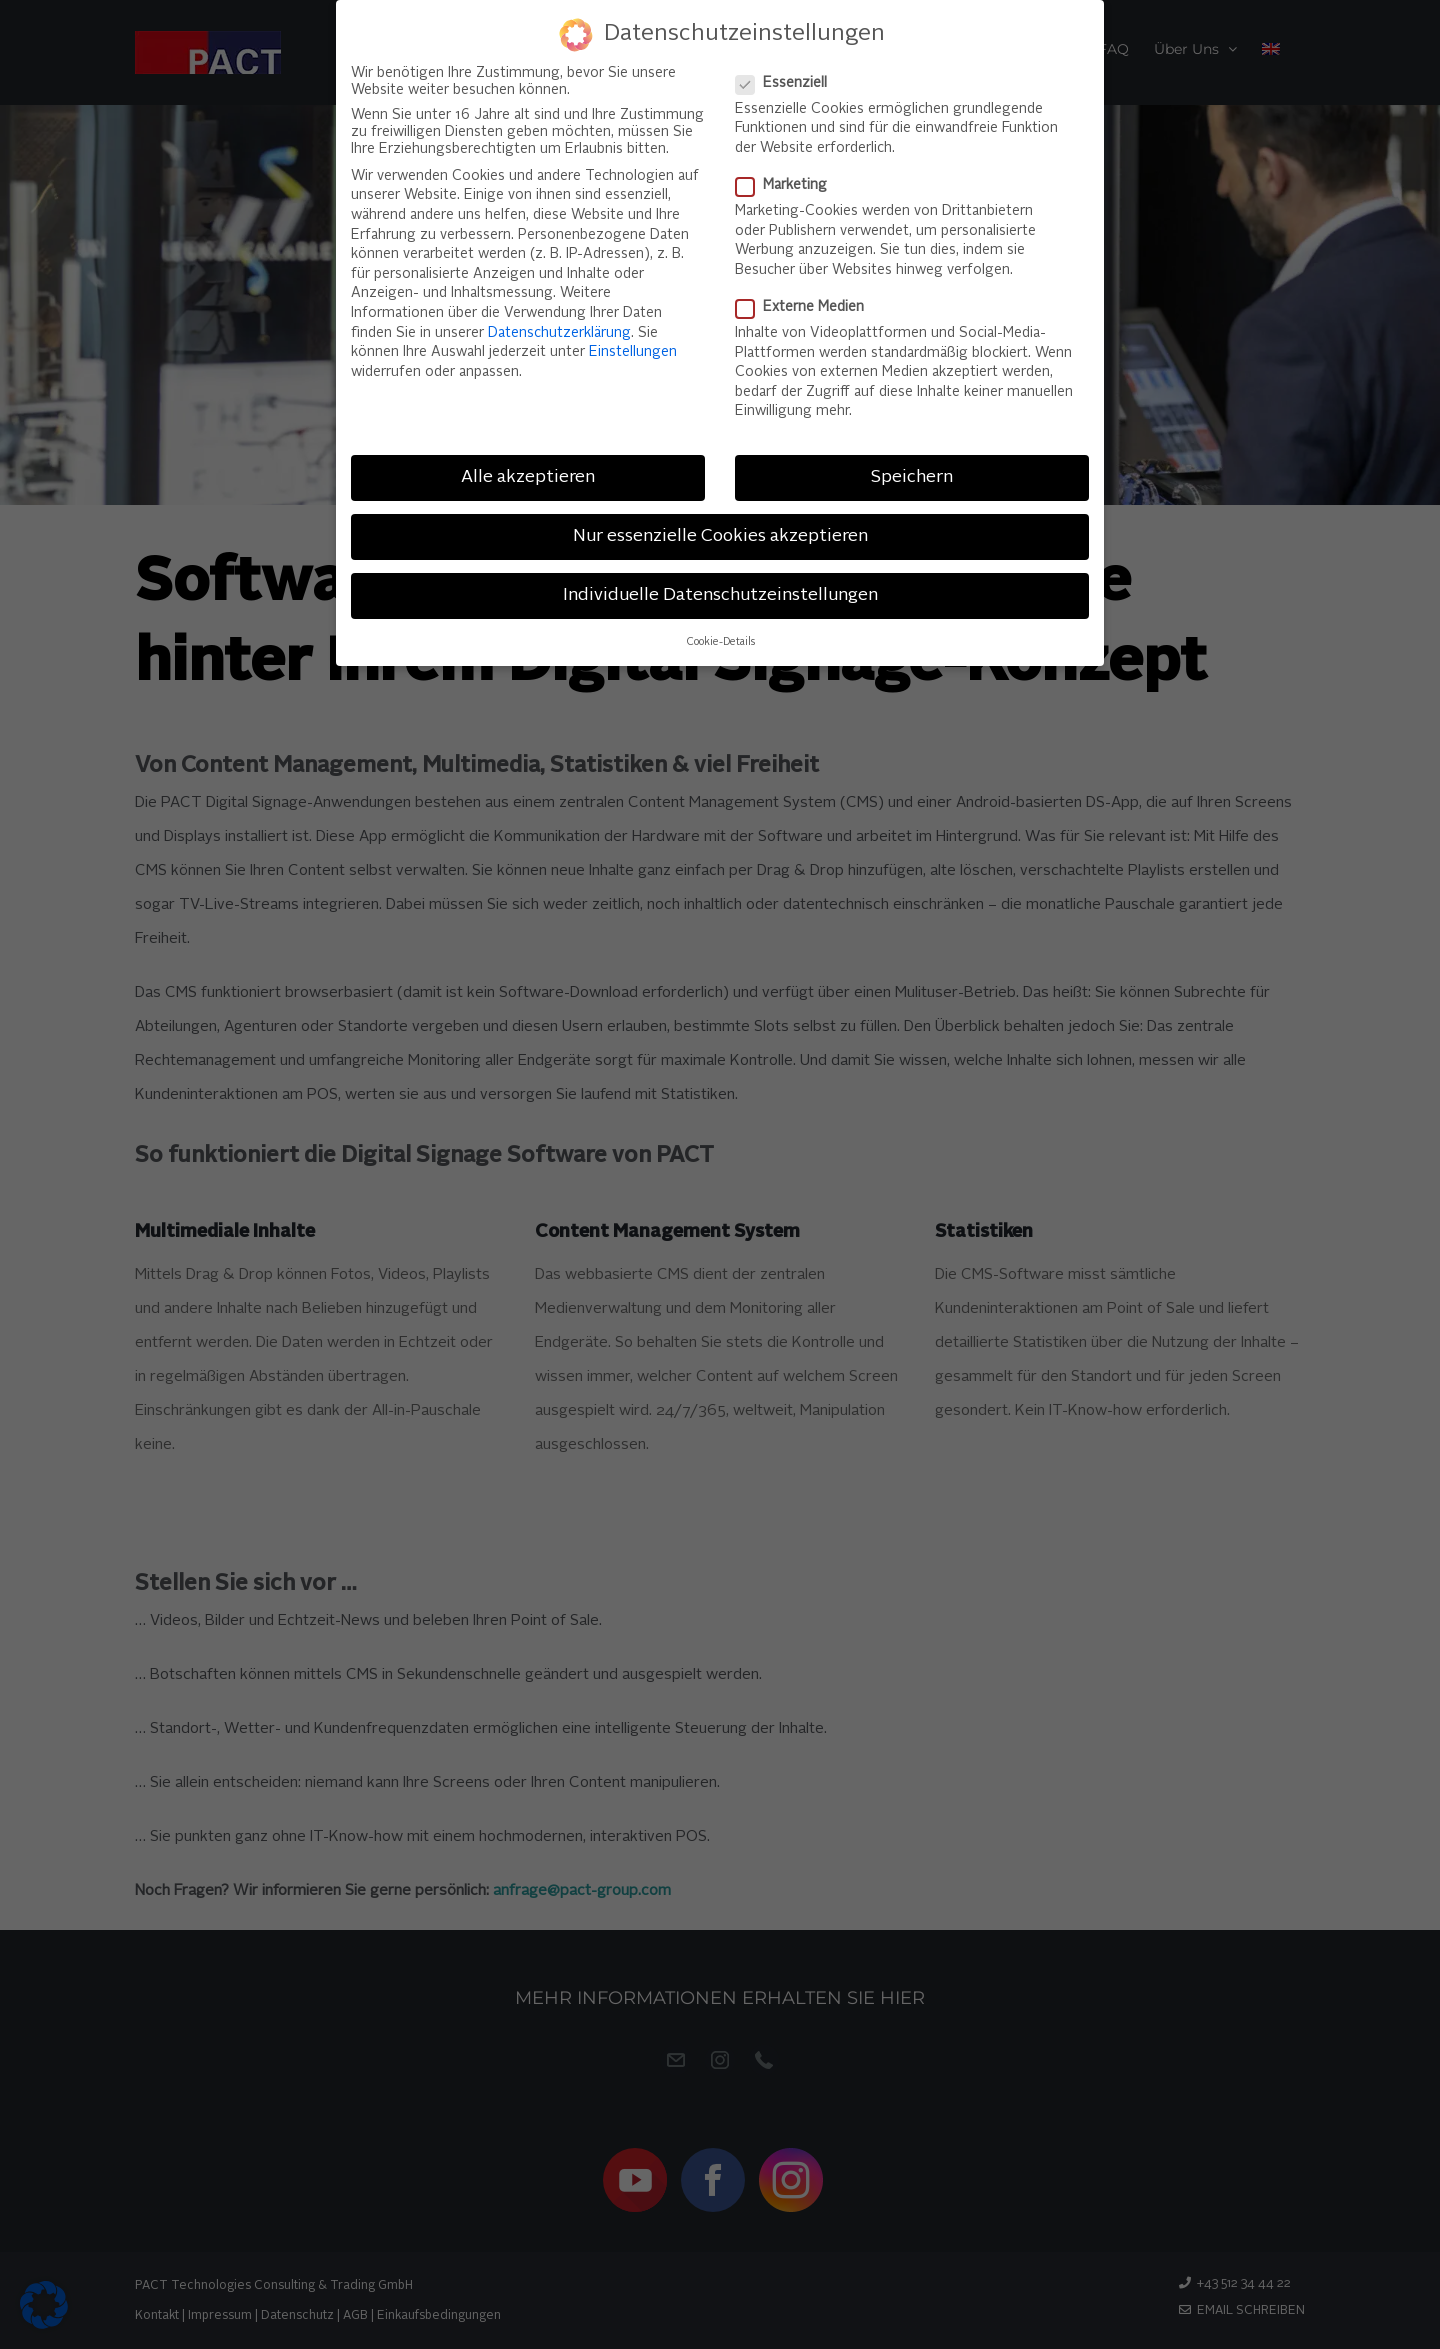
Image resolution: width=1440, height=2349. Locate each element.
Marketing (789, 178)
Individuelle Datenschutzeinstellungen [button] (720, 588)
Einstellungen (633, 345)
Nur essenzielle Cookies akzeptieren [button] (720, 529)
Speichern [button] (912, 470)
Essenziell (789, 76)
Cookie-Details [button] (720, 635)
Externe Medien (808, 300)
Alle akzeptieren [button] (528, 470)
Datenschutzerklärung (559, 326)
